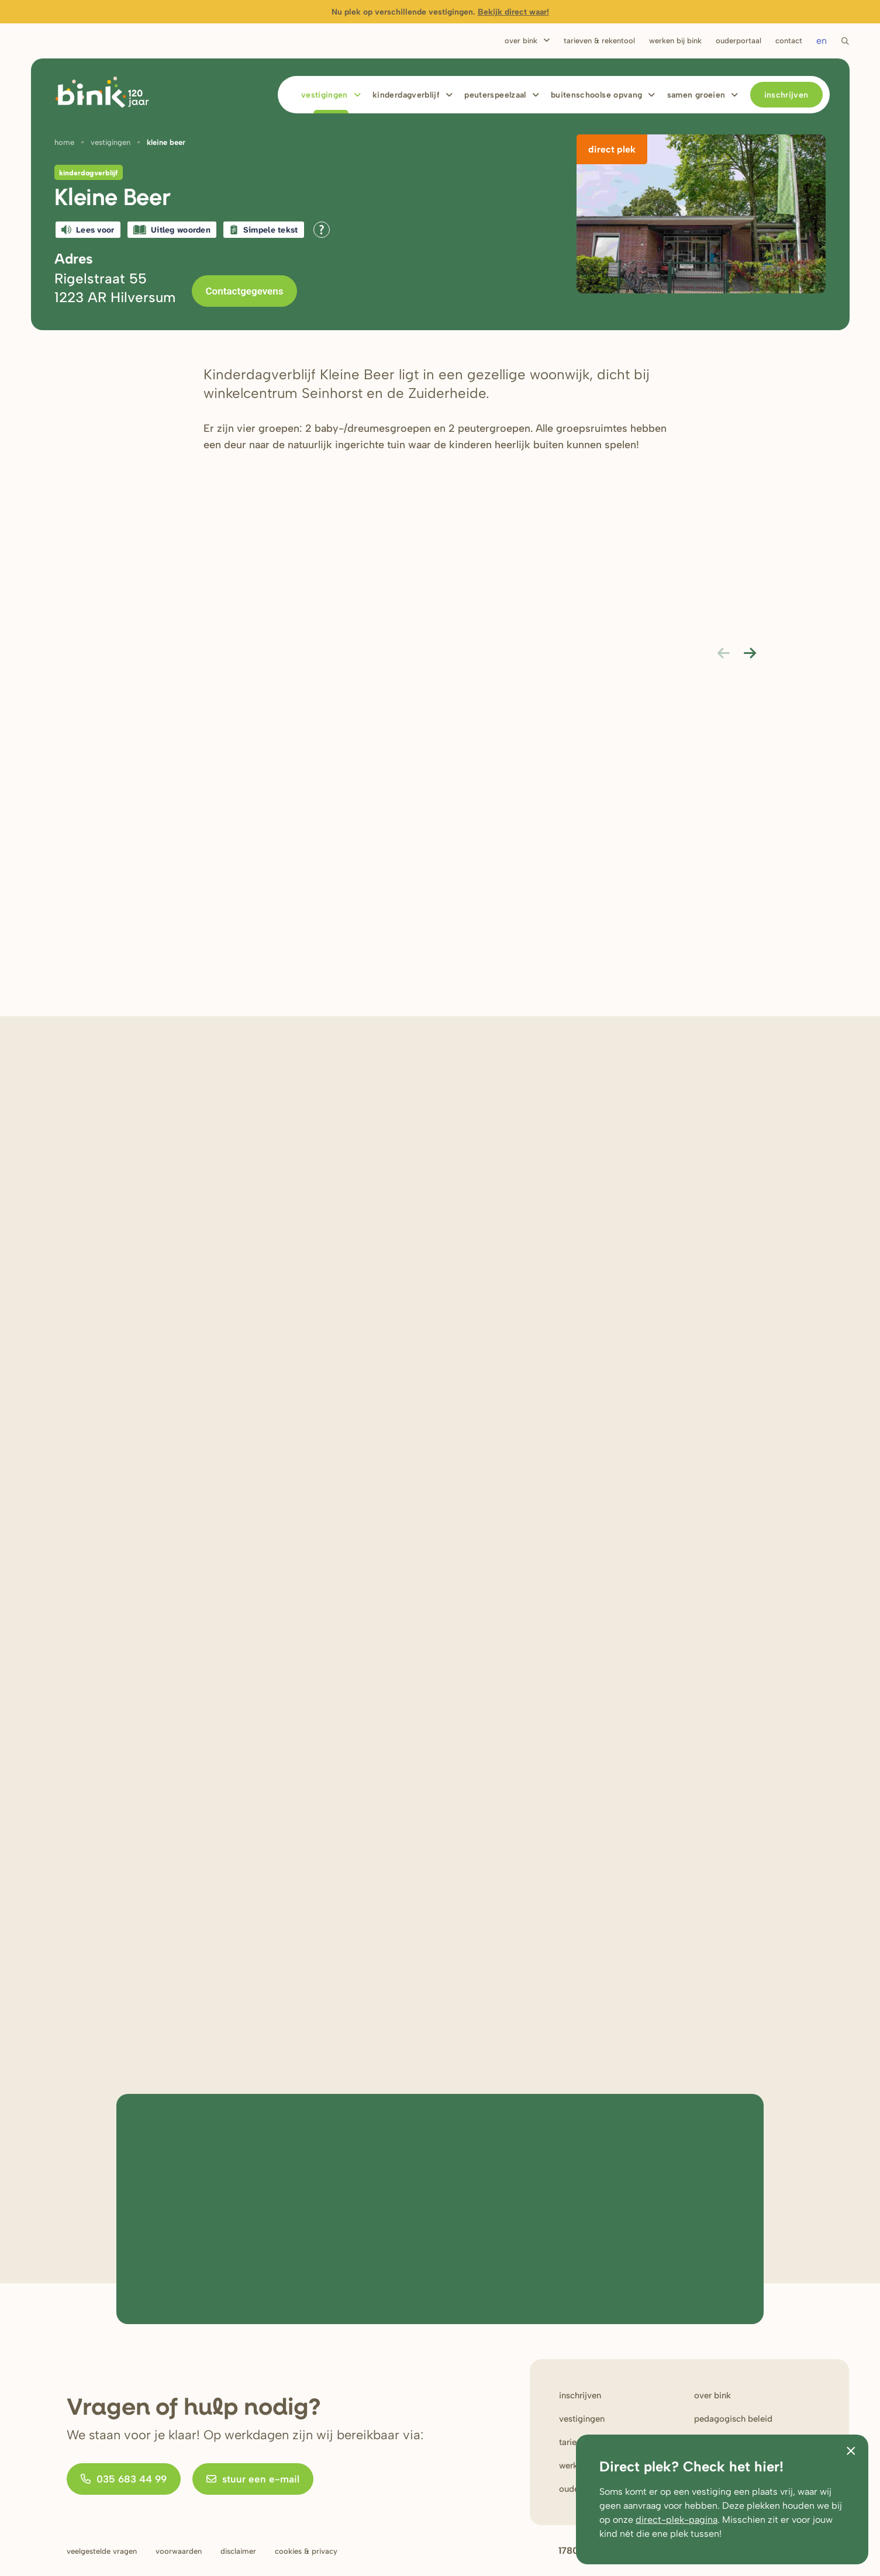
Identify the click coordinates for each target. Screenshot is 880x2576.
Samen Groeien (696, 95)
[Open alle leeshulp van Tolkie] (321, 229)
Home (64, 142)
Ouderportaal (738, 40)
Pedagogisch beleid (733, 2419)
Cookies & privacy (306, 2551)
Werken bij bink (675, 40)
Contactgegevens (245, 291)
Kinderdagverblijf (406, 95)
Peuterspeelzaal (495, 95)
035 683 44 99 (124, 2479)
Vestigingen (324, 95)
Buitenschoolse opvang (596, 95)
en (821, 40)
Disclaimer (238, 2551)
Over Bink (521, 40)
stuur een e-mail (252, 2479)
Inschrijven (786, 95)
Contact (788, 40)
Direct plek (612, 149)
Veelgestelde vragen (102, 2551)
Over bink (712, 2395)
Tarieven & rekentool (599, 40)
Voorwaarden (179, 2551)
